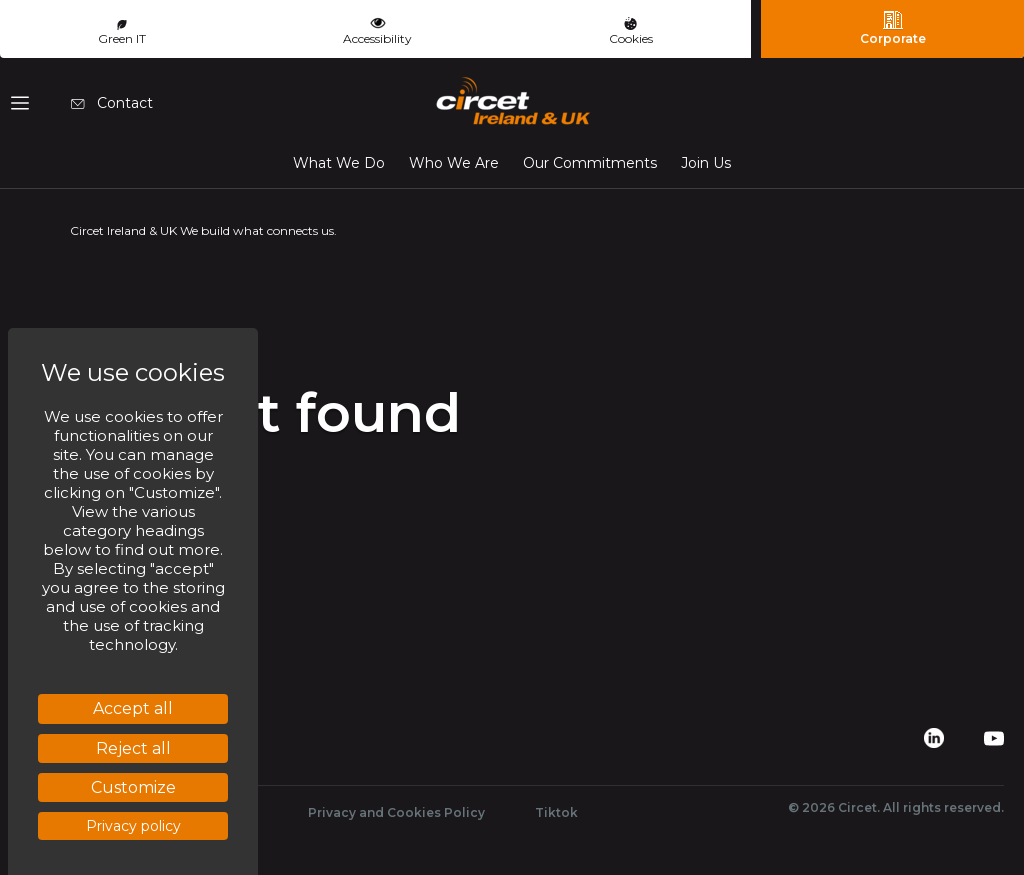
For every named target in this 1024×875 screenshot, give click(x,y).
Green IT (122, 33)
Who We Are (454, 163)
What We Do (339, 163)
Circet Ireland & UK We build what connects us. (203, 230)
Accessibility (377, 29)
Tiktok (556, 812)
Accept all (133, 708)
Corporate (893, 28)
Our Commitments (590, 163)
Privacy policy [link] (133, 826)
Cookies (631, 31)
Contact (112, 103)
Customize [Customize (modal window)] (133, 787)
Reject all (133, 748)
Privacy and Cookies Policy (396, 812)
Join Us (706, 163)
